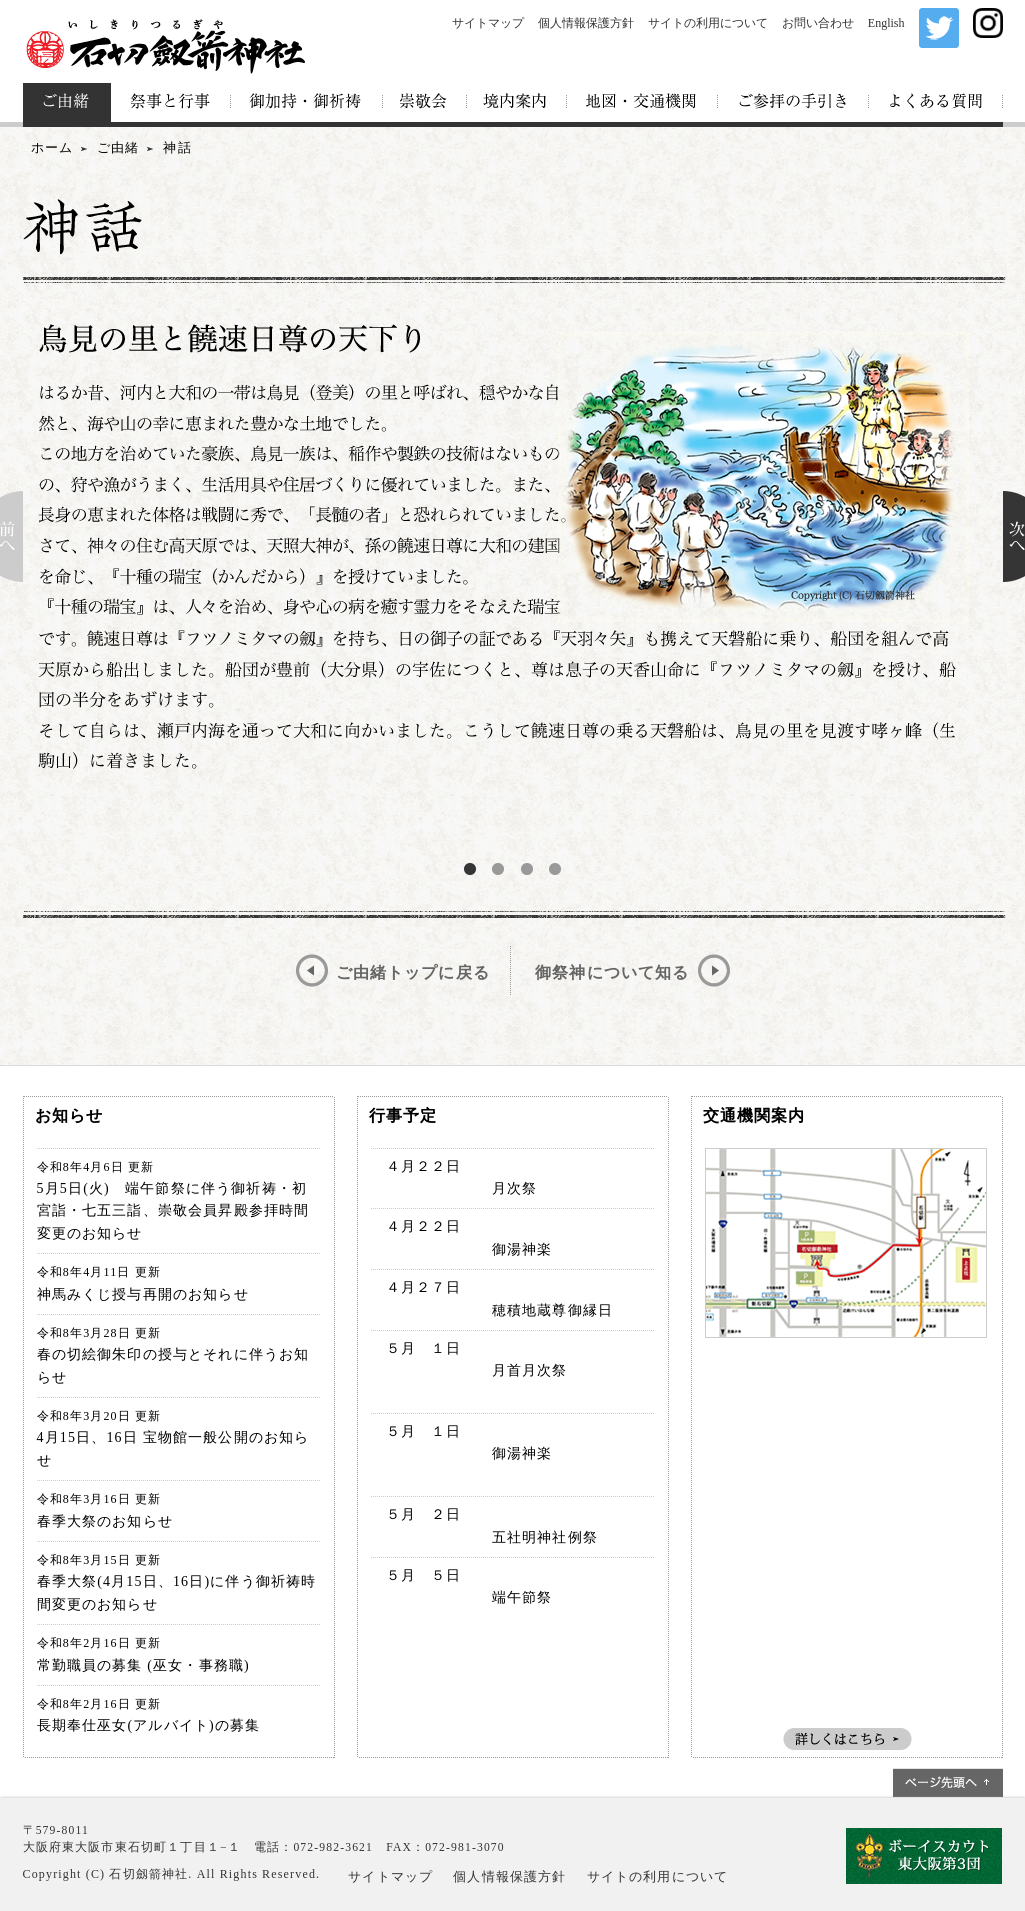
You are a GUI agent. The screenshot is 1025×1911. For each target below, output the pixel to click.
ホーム (52, 147)
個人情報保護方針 (586, 23)
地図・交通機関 (642, 102)
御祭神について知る (612, 972)
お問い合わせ (818, 23)
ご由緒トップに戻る (413, 972)
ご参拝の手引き (793, 102)
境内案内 (517, 102)
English (886, 23)
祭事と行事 (171, 102)
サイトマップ (488, 23)
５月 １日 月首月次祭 (469, 1371)
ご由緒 (67, 102)
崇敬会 (425, 102)
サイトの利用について (708, 23)
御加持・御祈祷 (307, 102)
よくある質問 (936, 102)
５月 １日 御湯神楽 (462, 1454)
